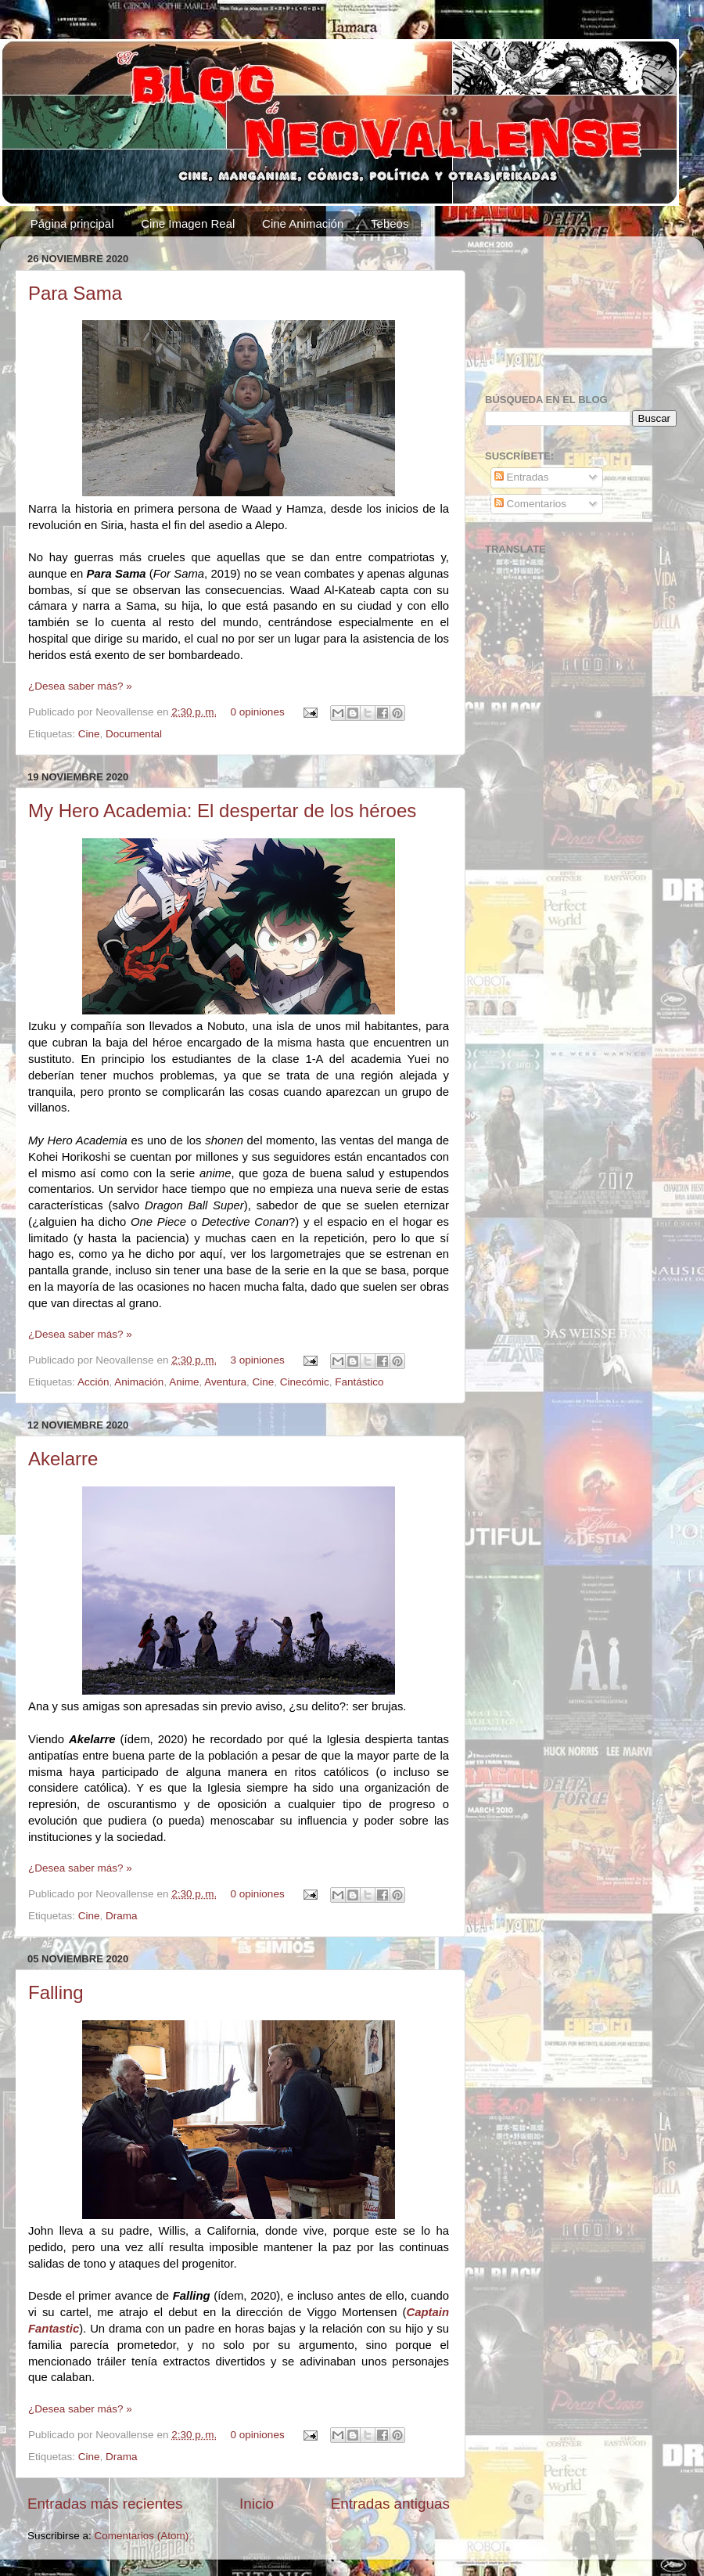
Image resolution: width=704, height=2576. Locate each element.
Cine (89, 734)
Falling (56, 1992)
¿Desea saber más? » (80, 686)
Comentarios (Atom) (142, 2536)
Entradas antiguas (390, 2503)
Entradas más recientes (104, 2503)
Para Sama (75, 293)
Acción (93, 1382)
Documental (134, 734)
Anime (184, 1382)
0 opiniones (258, 712)
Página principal (72, 223)
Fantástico (359, 1382)
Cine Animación (302, 223)
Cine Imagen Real (188, 223)
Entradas (521, 477)
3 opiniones (258, 1360)
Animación (138, 1382)
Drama (122, 1916)
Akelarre (63, 1458)
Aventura (225, 1382)
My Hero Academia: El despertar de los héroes (222, 810)
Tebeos (389, 223)
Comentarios (530, 504)
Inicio (256, 2503)
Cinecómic (304, 1382)
